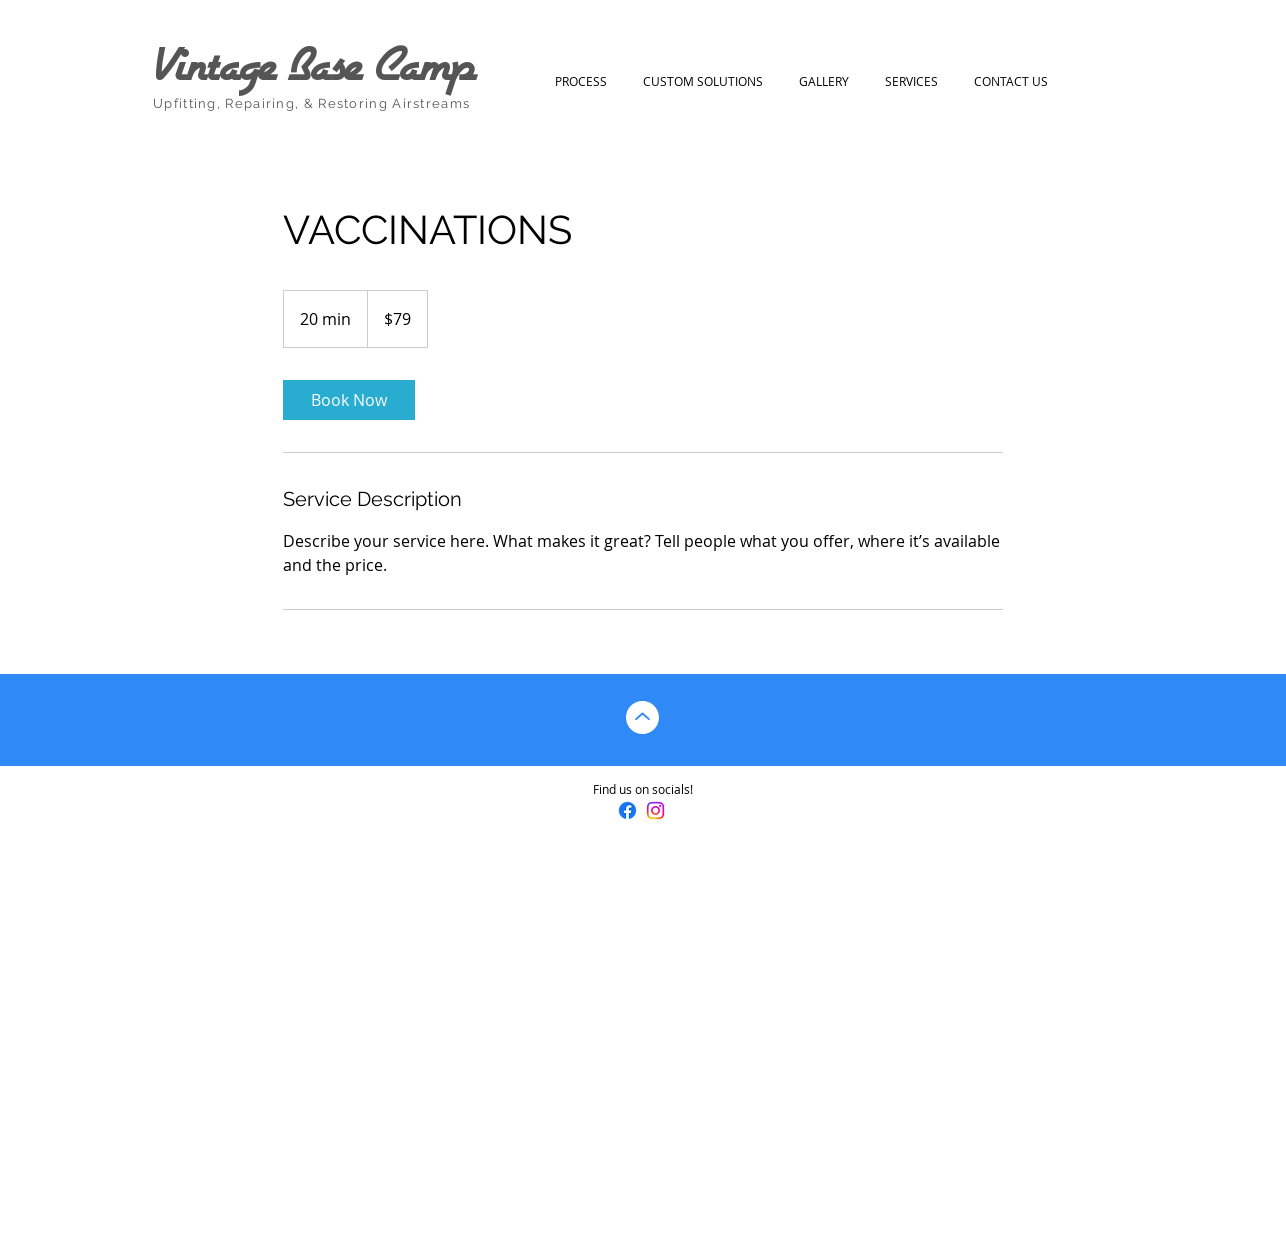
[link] (349, 400)
